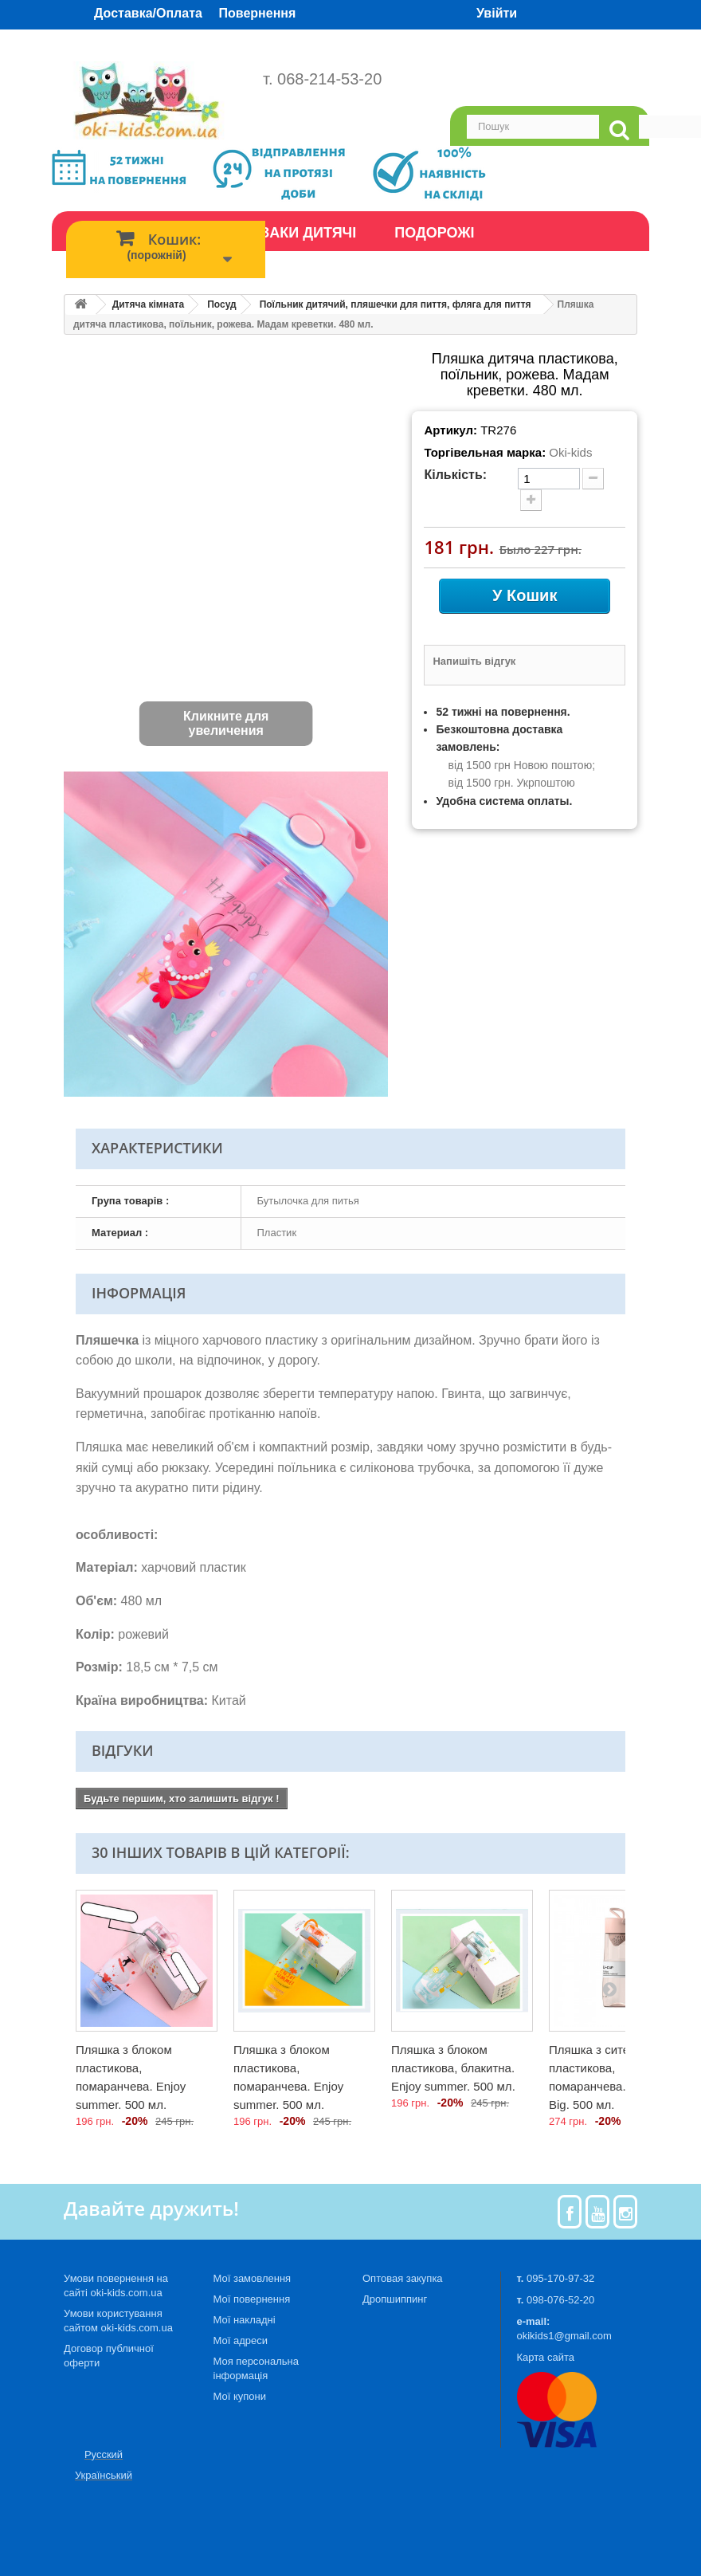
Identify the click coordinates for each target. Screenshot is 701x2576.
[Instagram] (625, 2212)
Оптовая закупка (402, 2278)
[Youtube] (598, 2212)
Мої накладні (244, 2320)
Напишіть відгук (474, 661)
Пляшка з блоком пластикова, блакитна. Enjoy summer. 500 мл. (453, 2068)
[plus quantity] (531, 500)
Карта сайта (545, 2357)
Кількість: (455, 474)
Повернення (257, 13)
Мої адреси (240, 2340)
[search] (619, 130)
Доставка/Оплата (148, 13)
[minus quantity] (593, 478)
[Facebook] (570, 2212)
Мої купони (239, 2396)
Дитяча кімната (148, 304)
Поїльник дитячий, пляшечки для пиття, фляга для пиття (395, 304)
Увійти (496, 13)
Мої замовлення (252, 2278)
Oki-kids (570, 452)
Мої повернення (252, 2299)
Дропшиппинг (394, 2299)
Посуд (221, 304)
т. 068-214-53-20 (322, 79)
